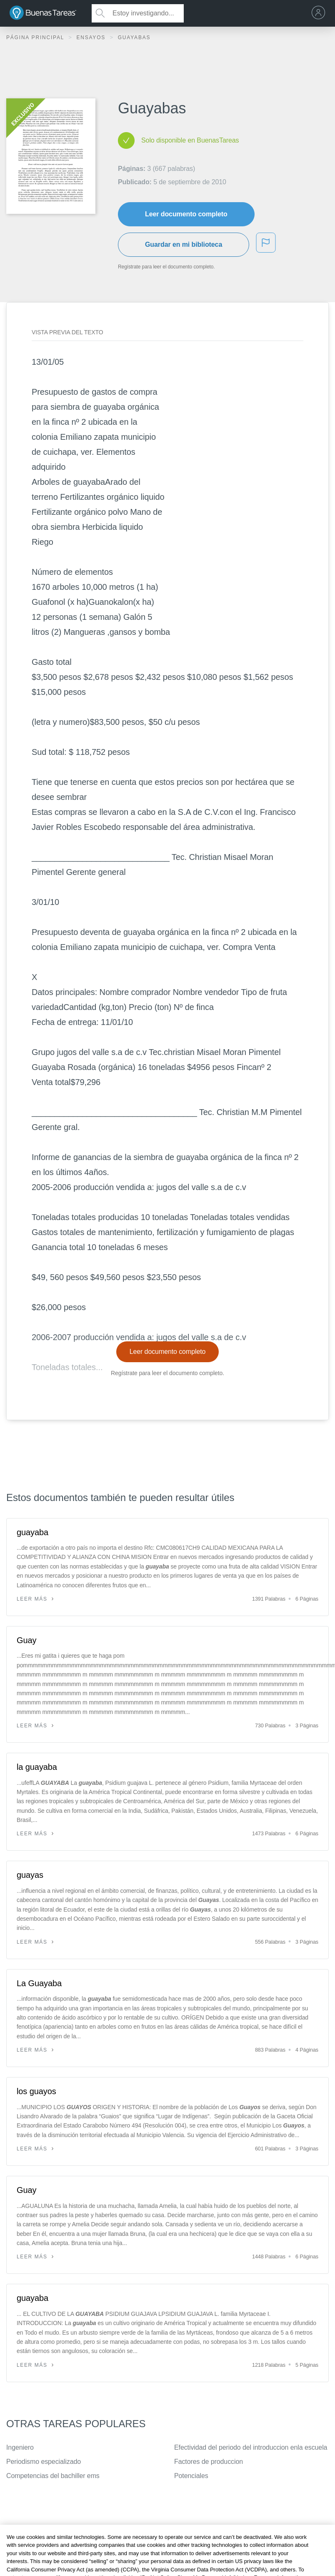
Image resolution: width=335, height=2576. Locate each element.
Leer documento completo (186, 214)
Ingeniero (20, 2447)
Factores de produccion (208, 2461)
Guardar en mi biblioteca (183, 244)
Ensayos (92, 37)
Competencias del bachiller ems (53, 2475)
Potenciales (191, 2475)
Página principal (36, 37)
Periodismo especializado (43, 2461)
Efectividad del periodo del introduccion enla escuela (250, 2447)
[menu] (320, 13)
